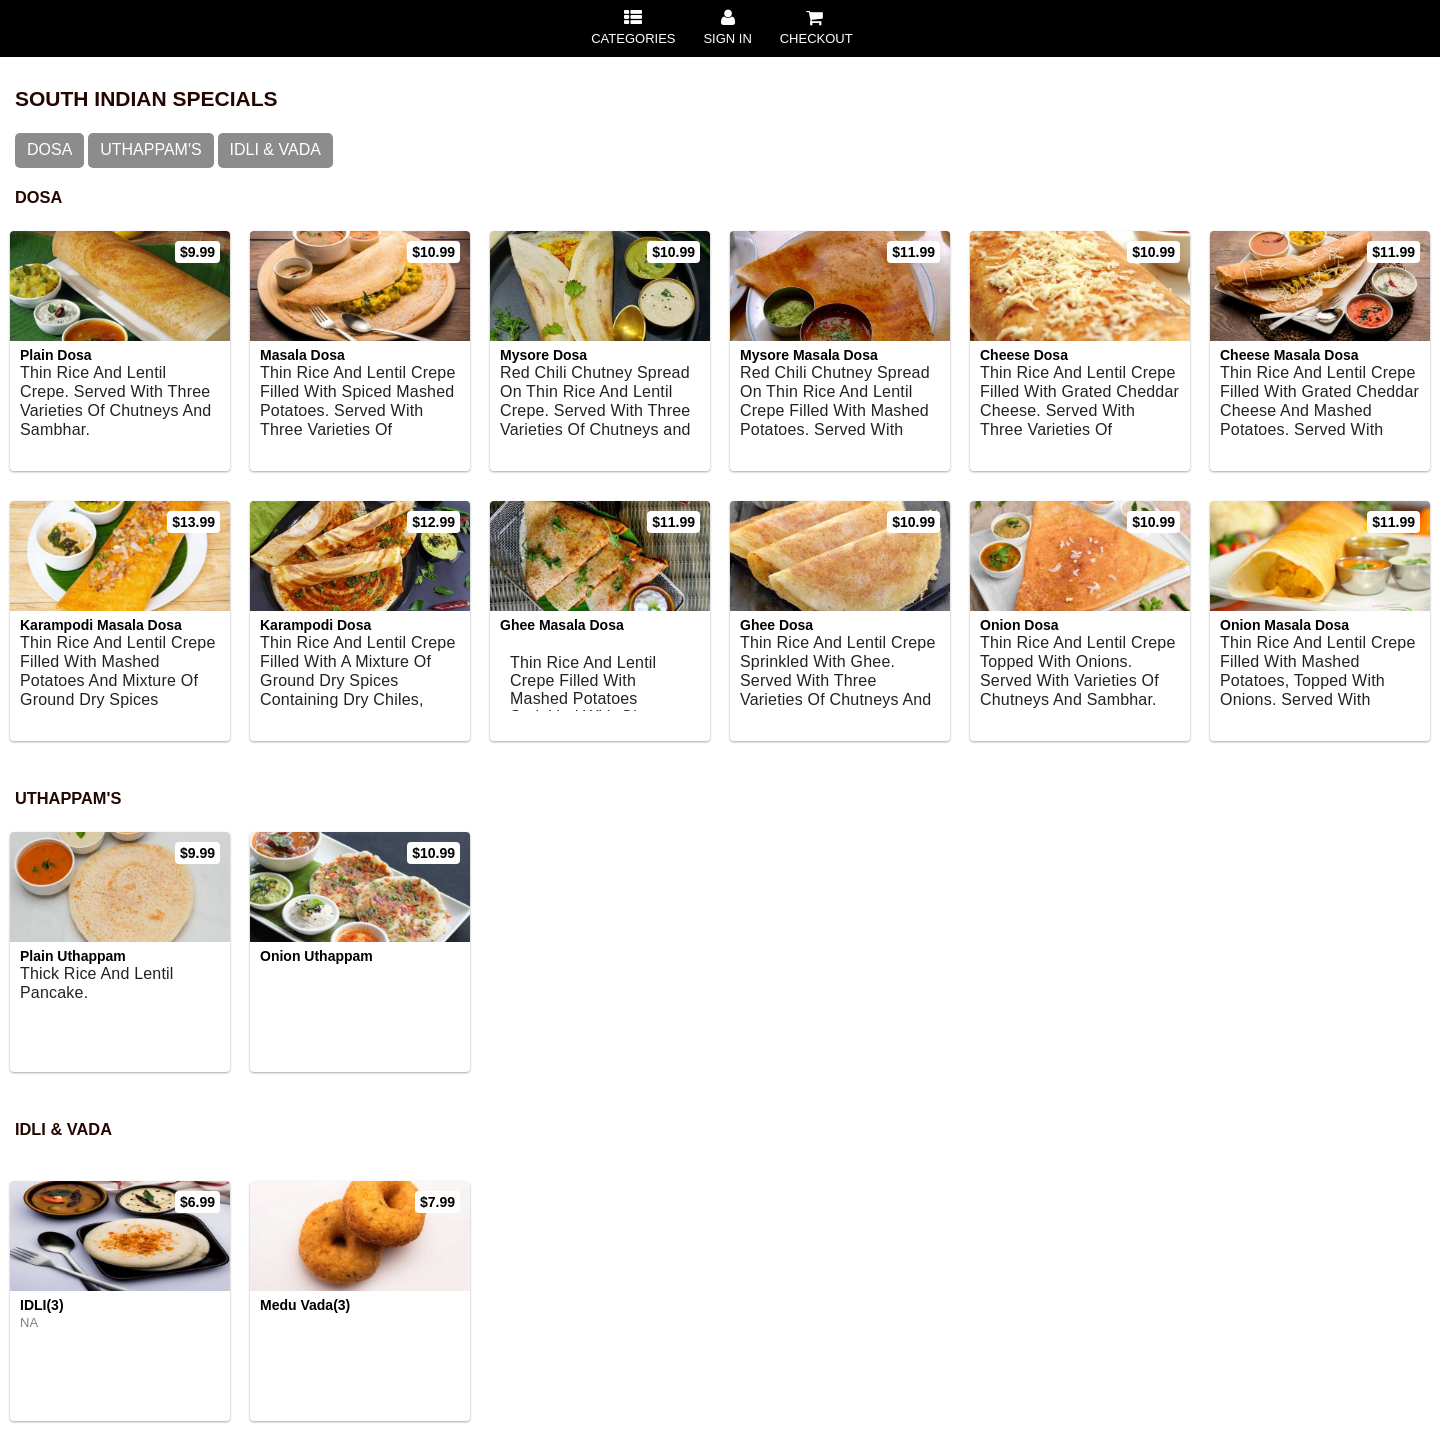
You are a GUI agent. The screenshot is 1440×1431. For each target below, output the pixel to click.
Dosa (49, 149)
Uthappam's (150, 149)
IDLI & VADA (275, 149)
